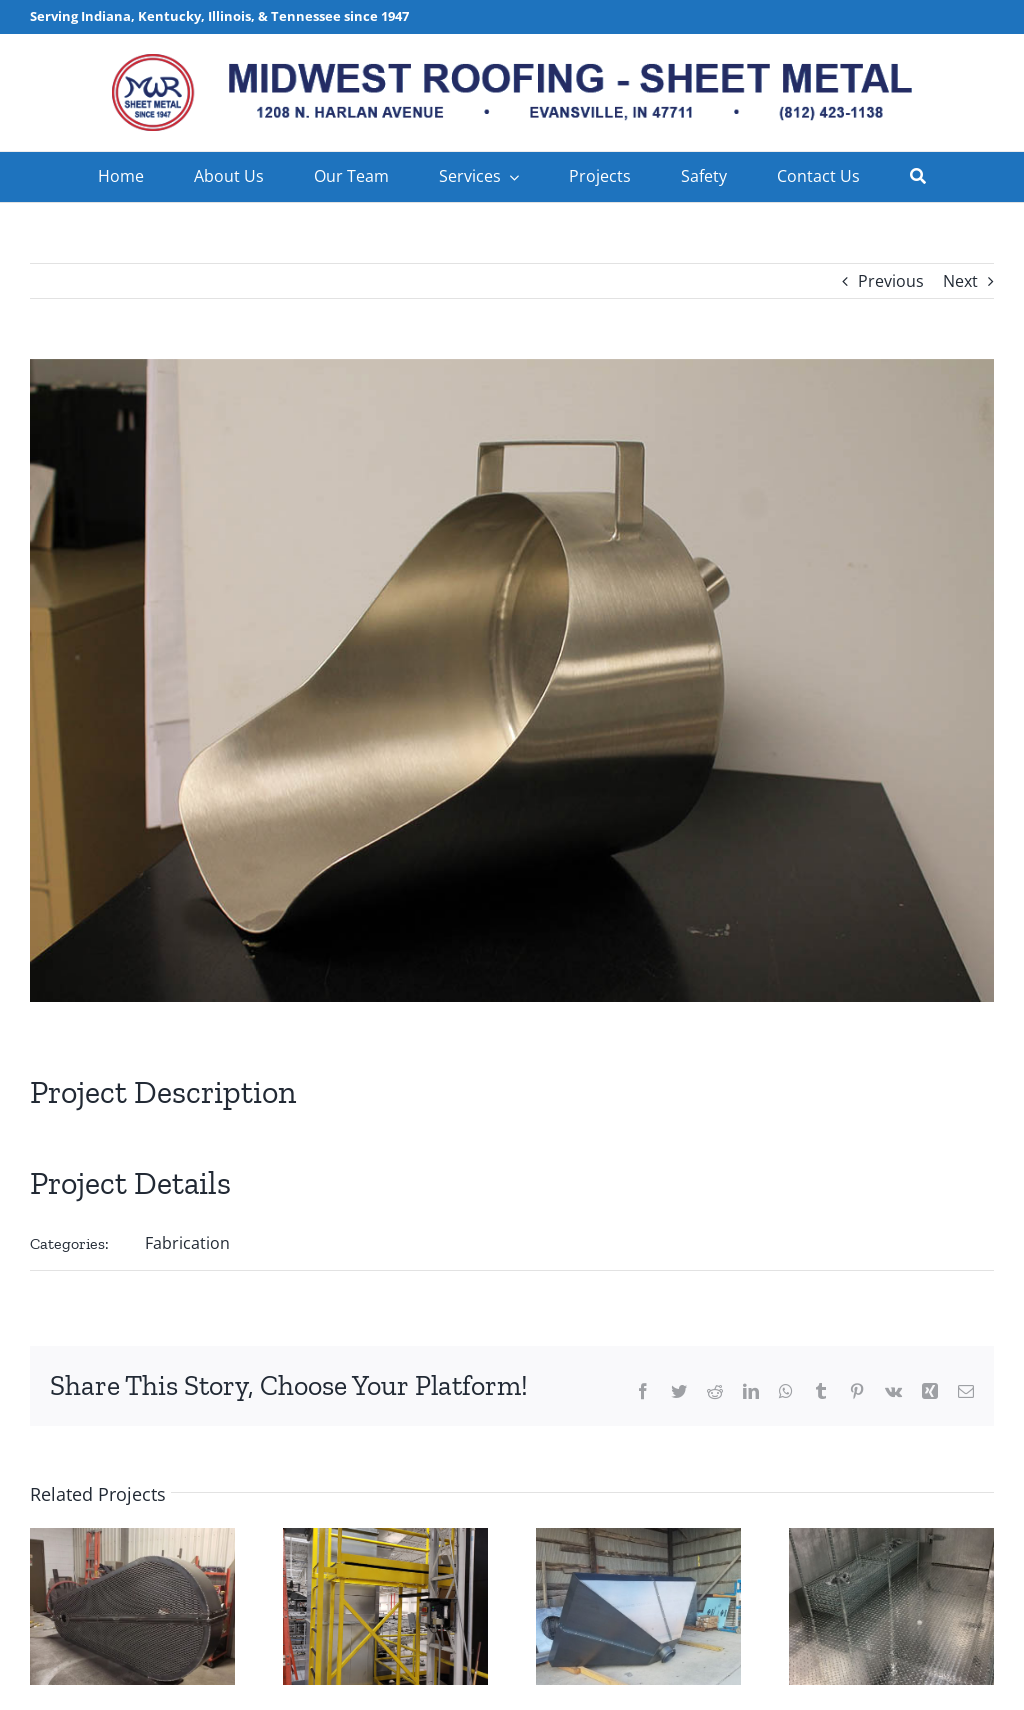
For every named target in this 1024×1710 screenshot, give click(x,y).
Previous (891, 281)
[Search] (918, 177)
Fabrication (187, 1243)
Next (960, 281)
